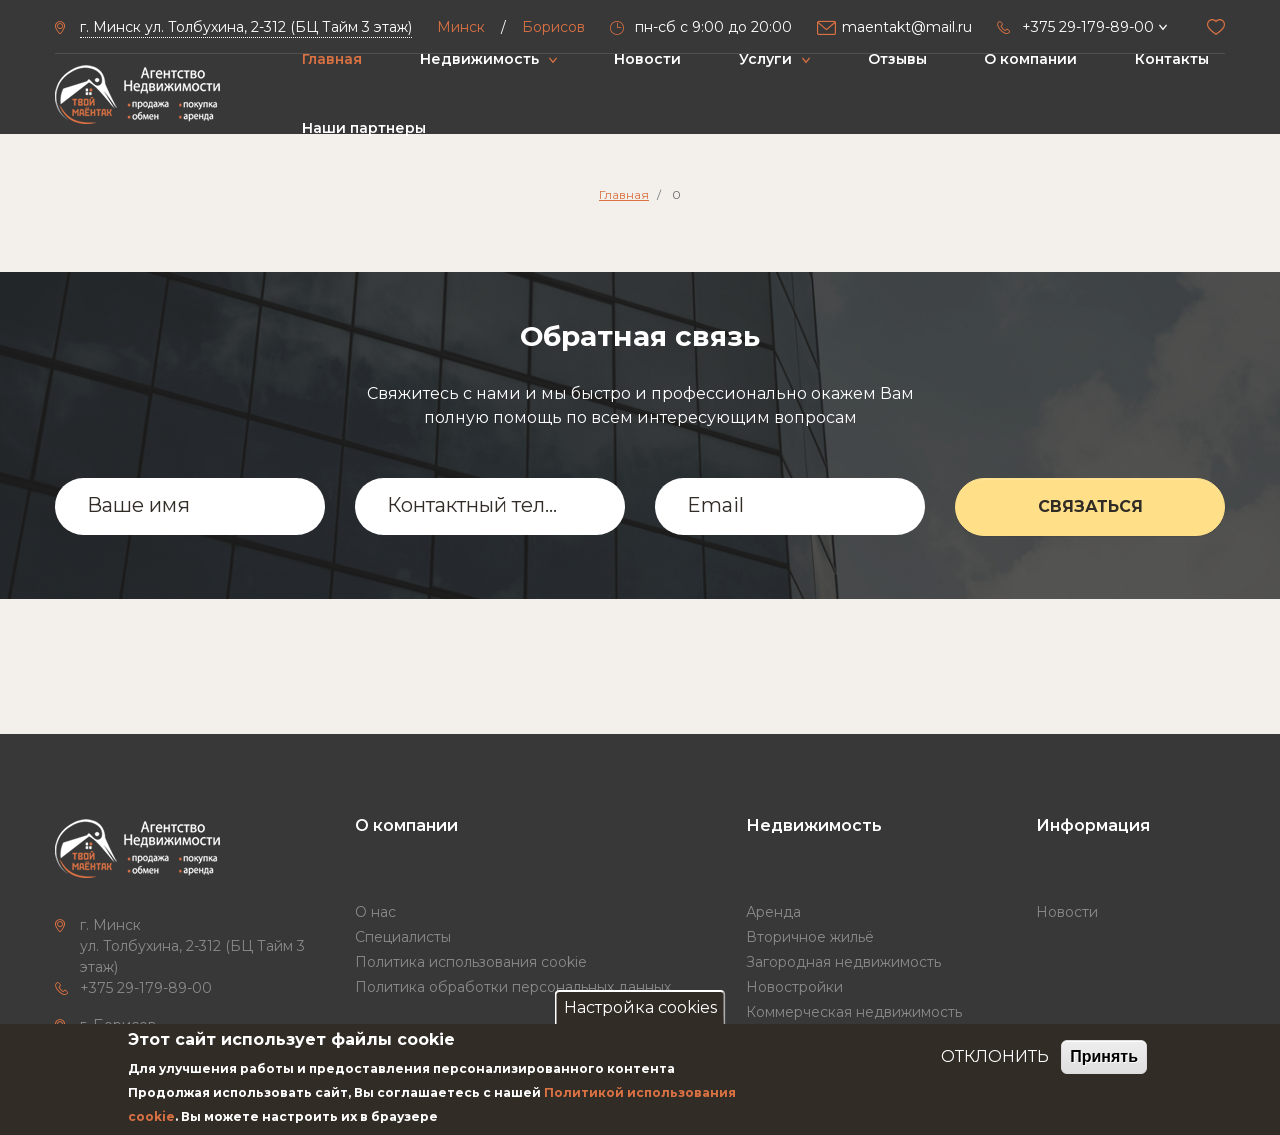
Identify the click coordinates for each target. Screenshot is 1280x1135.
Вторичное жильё (810, 937)
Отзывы (897, 59)
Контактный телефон (477, 505)
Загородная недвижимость (843, 962)
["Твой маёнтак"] (137, 94)
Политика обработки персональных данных (513, 987)
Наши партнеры (364, 128)
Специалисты (403, 937)
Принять (1104, 1056)
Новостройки (794, 987)
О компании (1030, 59)
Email (715, 505)
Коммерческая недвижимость (854, 1012)
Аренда (773, 912)
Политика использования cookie (471, 962)
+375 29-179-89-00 (146, 988)
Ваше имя (138, 505)
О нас (375, 912)
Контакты (1172, 59)
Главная (332, 59)
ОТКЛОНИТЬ (995, 1056)
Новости (647, 59)
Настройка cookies (640, 1007)
